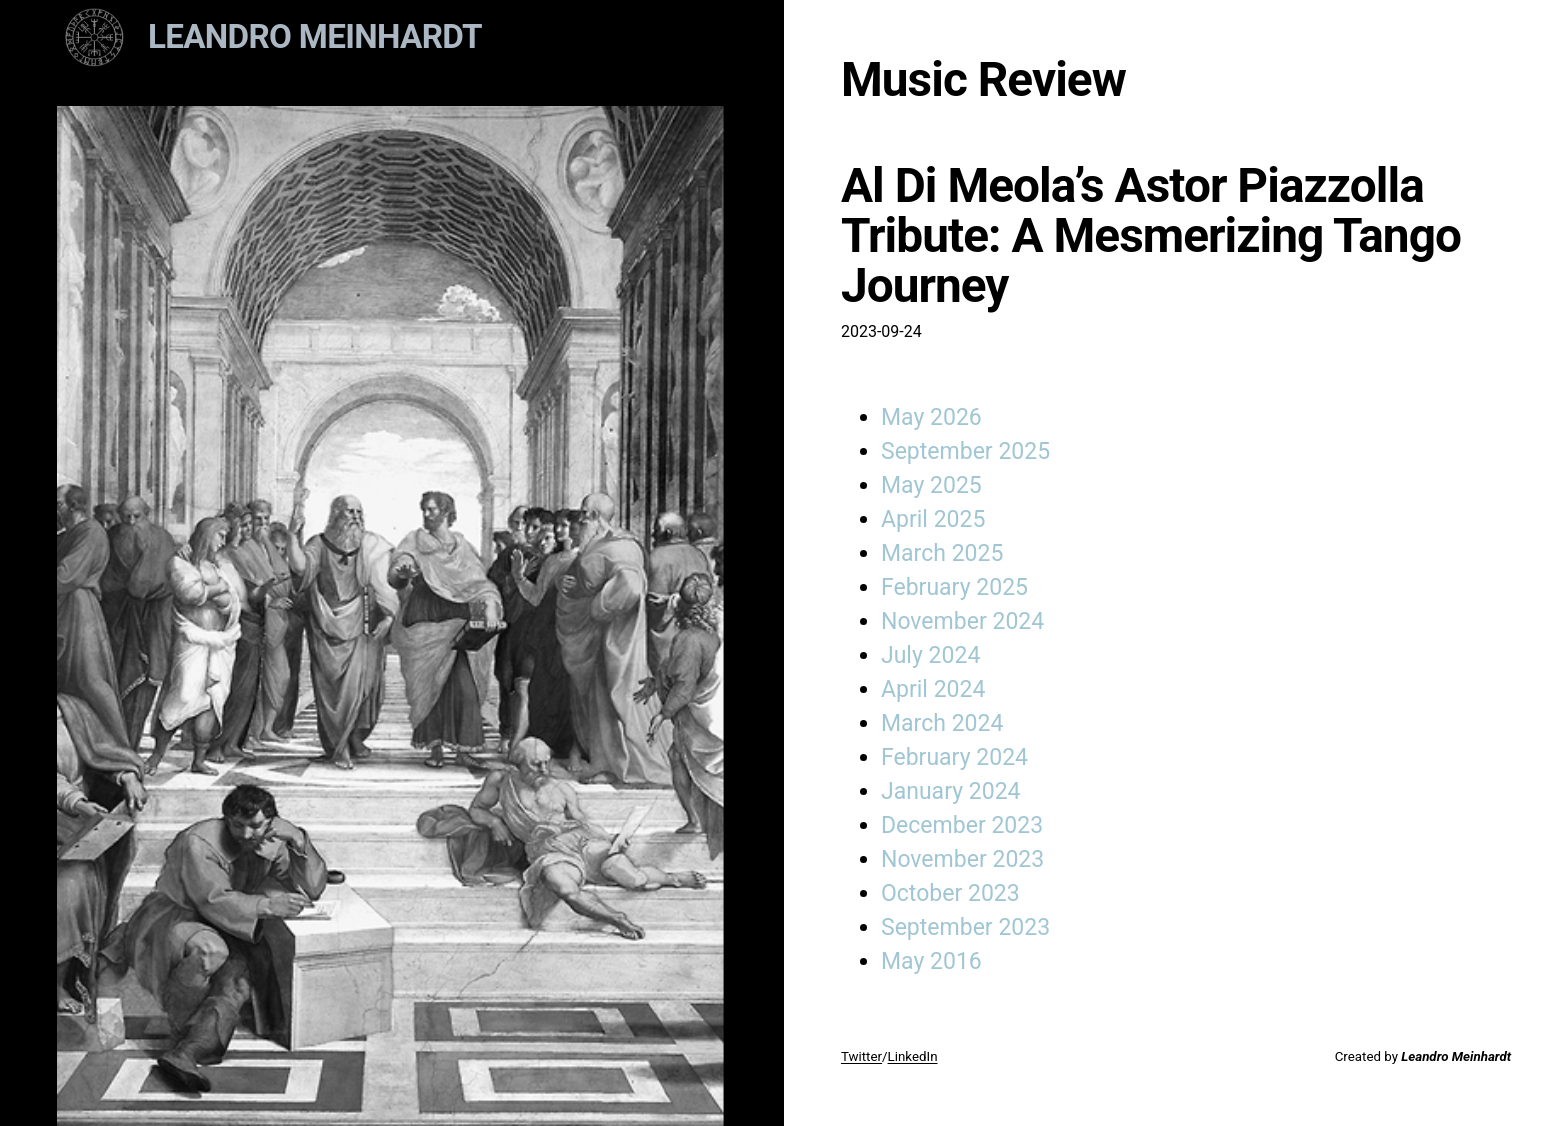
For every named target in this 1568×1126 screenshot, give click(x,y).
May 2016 (931, 961)
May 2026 (931, 417)
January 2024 (951, 791)
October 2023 (950, 893)
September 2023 (965, 927)
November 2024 (962, 621)
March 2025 (942, 553)
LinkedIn (913, 1056)
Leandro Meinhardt (315, 36)
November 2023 (962, 859)
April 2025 (933, 519)
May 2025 (931, 485)
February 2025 (954, 587)
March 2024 (942, 723)
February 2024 (954, 757)
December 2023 (962, 825)
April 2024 (933, 689)
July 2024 (930, 655)
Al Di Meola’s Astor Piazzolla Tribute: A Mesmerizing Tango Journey (1151, 236)
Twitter (861, 1056)
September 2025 (965, 451)
